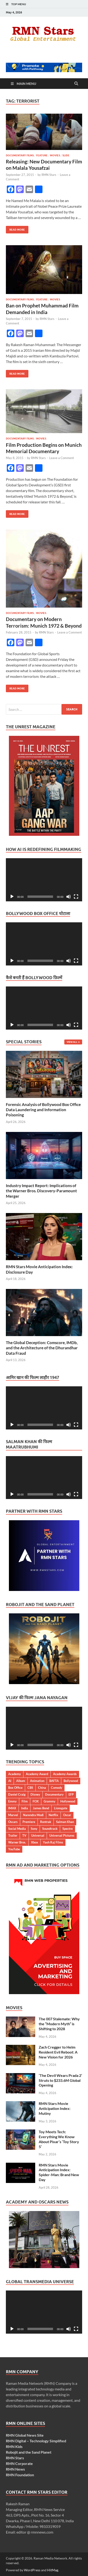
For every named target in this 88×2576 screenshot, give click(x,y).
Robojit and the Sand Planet (28, 2452)
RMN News (15, 2469)
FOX (36, 1801)
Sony (34, 1829)
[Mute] (68, 896)
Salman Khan (65, 1822)
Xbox (34, 1842)
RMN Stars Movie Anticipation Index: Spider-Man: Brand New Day (59, 2172)
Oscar (67, 1815)
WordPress (32, 2570)
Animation (37, 1781)
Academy (14, 1774)
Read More (15, 228)
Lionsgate (60, 1808)
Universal (37, 1835)
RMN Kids (14, 2446)
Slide (65, 155)
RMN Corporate (19, 2463)
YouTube (14, 1849)
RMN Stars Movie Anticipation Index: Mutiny (54, 2108)
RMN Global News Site (25, 2435)
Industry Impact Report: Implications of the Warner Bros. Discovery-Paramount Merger (41, 1190)
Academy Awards (65, 1774)
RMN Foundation (20, 2474)
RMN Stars (49, 175)
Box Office (15, 1787)
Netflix (53, 1815)
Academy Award (37, 1774)
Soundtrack (49, 1829)
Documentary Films (20, 155)
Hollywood (67, 1801)
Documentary (54, 1794)
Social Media (17, 1829)
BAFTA (54, 1781)
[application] (44, 879)
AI (9, 1781)
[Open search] (76, 83)
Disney (35, 1794)
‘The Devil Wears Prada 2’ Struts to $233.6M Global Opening (60, 2080)
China (42, 1787)
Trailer (12, 1835)
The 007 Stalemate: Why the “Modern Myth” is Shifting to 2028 (59, 2024)
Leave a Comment (61, 458)
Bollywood (71, 1781)
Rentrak (45, 1822)
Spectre (67, 1829)
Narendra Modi (33, 1815)
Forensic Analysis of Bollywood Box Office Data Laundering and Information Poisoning (43, 1109)
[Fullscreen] (76, 896)
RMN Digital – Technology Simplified (36, 2441)
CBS (30, 1787)
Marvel (13, 1815)
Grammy (49, 1801)
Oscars (13, 1822)
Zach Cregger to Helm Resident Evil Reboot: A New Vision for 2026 (58, 2052)
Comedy (56, 1787)
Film (25, 1801)
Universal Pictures (61, 1835)
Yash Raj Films (53, 1842)
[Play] (12, 896)
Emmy (12, 1801)
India (24, 1808)
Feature (42, 155)
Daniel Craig (17, 1794)
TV (24, 1835)
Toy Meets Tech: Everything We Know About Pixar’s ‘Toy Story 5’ (59, 2139)
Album (20, 1781)
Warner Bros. (17, 1842)
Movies (55, 155)
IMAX (12, 1808)
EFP (71, 1794)
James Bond (41, 1808)
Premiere (29, 1822)
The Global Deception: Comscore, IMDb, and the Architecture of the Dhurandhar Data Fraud (42, 1347)
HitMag (52, 2570)
